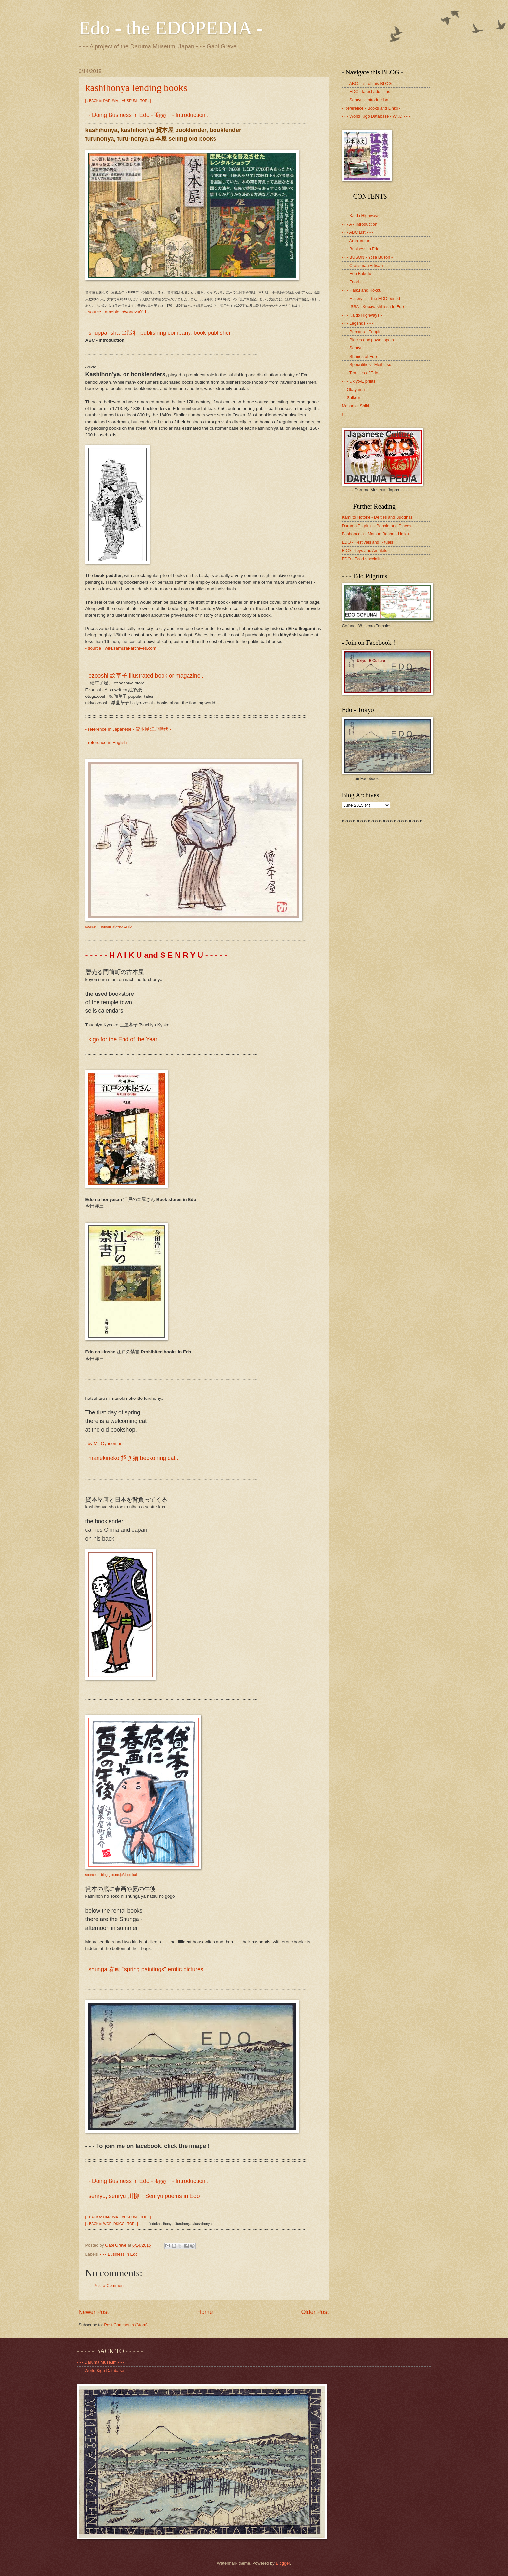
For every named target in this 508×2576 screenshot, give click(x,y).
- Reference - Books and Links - (371, 108)
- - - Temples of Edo (360, 373)
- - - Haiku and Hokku (362, 290)
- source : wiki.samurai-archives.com (121, 648)
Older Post (315, 2312)
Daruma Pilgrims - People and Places (376, 525)
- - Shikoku (352, 397)
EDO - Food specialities (364, 558)
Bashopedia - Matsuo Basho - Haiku (375, 533)
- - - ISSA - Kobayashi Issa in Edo (373, 306)
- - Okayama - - (356, 389)
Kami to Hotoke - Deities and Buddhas (377, 517)
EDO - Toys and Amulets (364, 550)
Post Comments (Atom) (126, 2324)
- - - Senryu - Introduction (365, 100)
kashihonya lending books (136, 87)
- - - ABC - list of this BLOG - (368, 83)
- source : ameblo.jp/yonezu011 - (117, 311)
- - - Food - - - (354, 282)
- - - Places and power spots (368, 339)
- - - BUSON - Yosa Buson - (367, 257)
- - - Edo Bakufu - (358, 273)
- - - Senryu (352, 347)
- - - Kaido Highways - (362, 215)
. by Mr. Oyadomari (104, 1443)
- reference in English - (107, 742)
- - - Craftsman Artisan (362, 265)
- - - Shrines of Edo (359, 356)
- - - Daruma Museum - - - (100, 2362)
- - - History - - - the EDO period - (372, 298)
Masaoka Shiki (355, 405)
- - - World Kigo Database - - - (104, 2370)
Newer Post (94, 2312)
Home (205, 2312)
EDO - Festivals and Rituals (367, 542)
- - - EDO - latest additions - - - (370, 91)
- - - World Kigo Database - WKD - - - (376, 116)
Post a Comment (109, 2285)
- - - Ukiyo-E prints (359, 381)
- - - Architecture (357, 240)
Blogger (283, 2563)
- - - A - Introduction (359, 224)
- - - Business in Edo (119, 2254)
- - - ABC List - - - (357, 232)
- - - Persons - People (362, 331)
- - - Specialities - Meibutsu (366, 364)
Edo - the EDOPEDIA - (171, 28)
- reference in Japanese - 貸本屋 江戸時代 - (128, 729)
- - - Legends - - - (357, 323)
